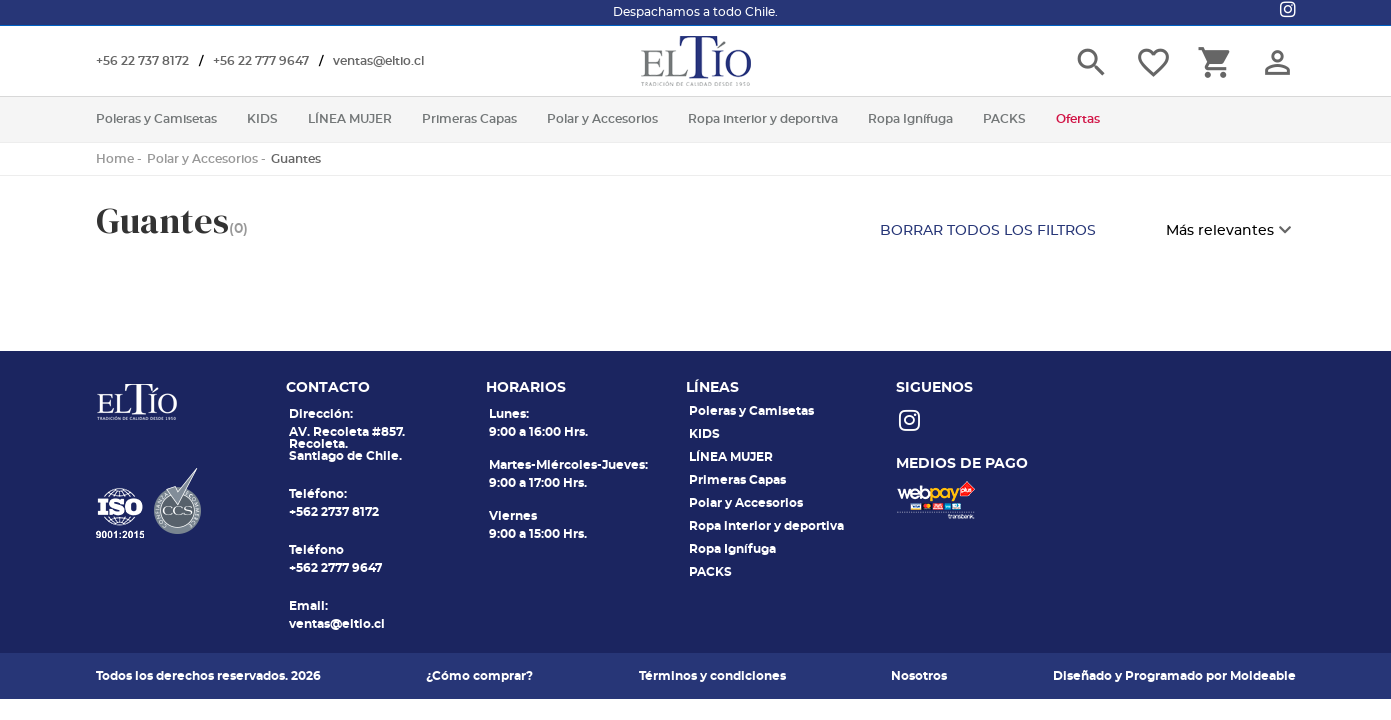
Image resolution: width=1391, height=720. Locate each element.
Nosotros (919, 676)
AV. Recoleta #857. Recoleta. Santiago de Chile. (347, 444)
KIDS (704, 434)
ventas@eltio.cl (378, 61)
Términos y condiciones (712, 676)
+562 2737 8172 (334, 512)
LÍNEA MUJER (731, 457)
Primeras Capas (737, 480)
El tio (696, 61)
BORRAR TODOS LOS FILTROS (988, 231)
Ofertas (1078, 119)
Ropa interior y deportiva (766, 526)
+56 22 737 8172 (142, 61)
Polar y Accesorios (202, 159)
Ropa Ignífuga (732, 549)
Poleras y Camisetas (751, 411)
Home (115, 159)
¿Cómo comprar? (479, 676)
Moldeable (1263, 676)
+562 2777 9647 (335, 568)
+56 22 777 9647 (261, 61)
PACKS (710, 572)
